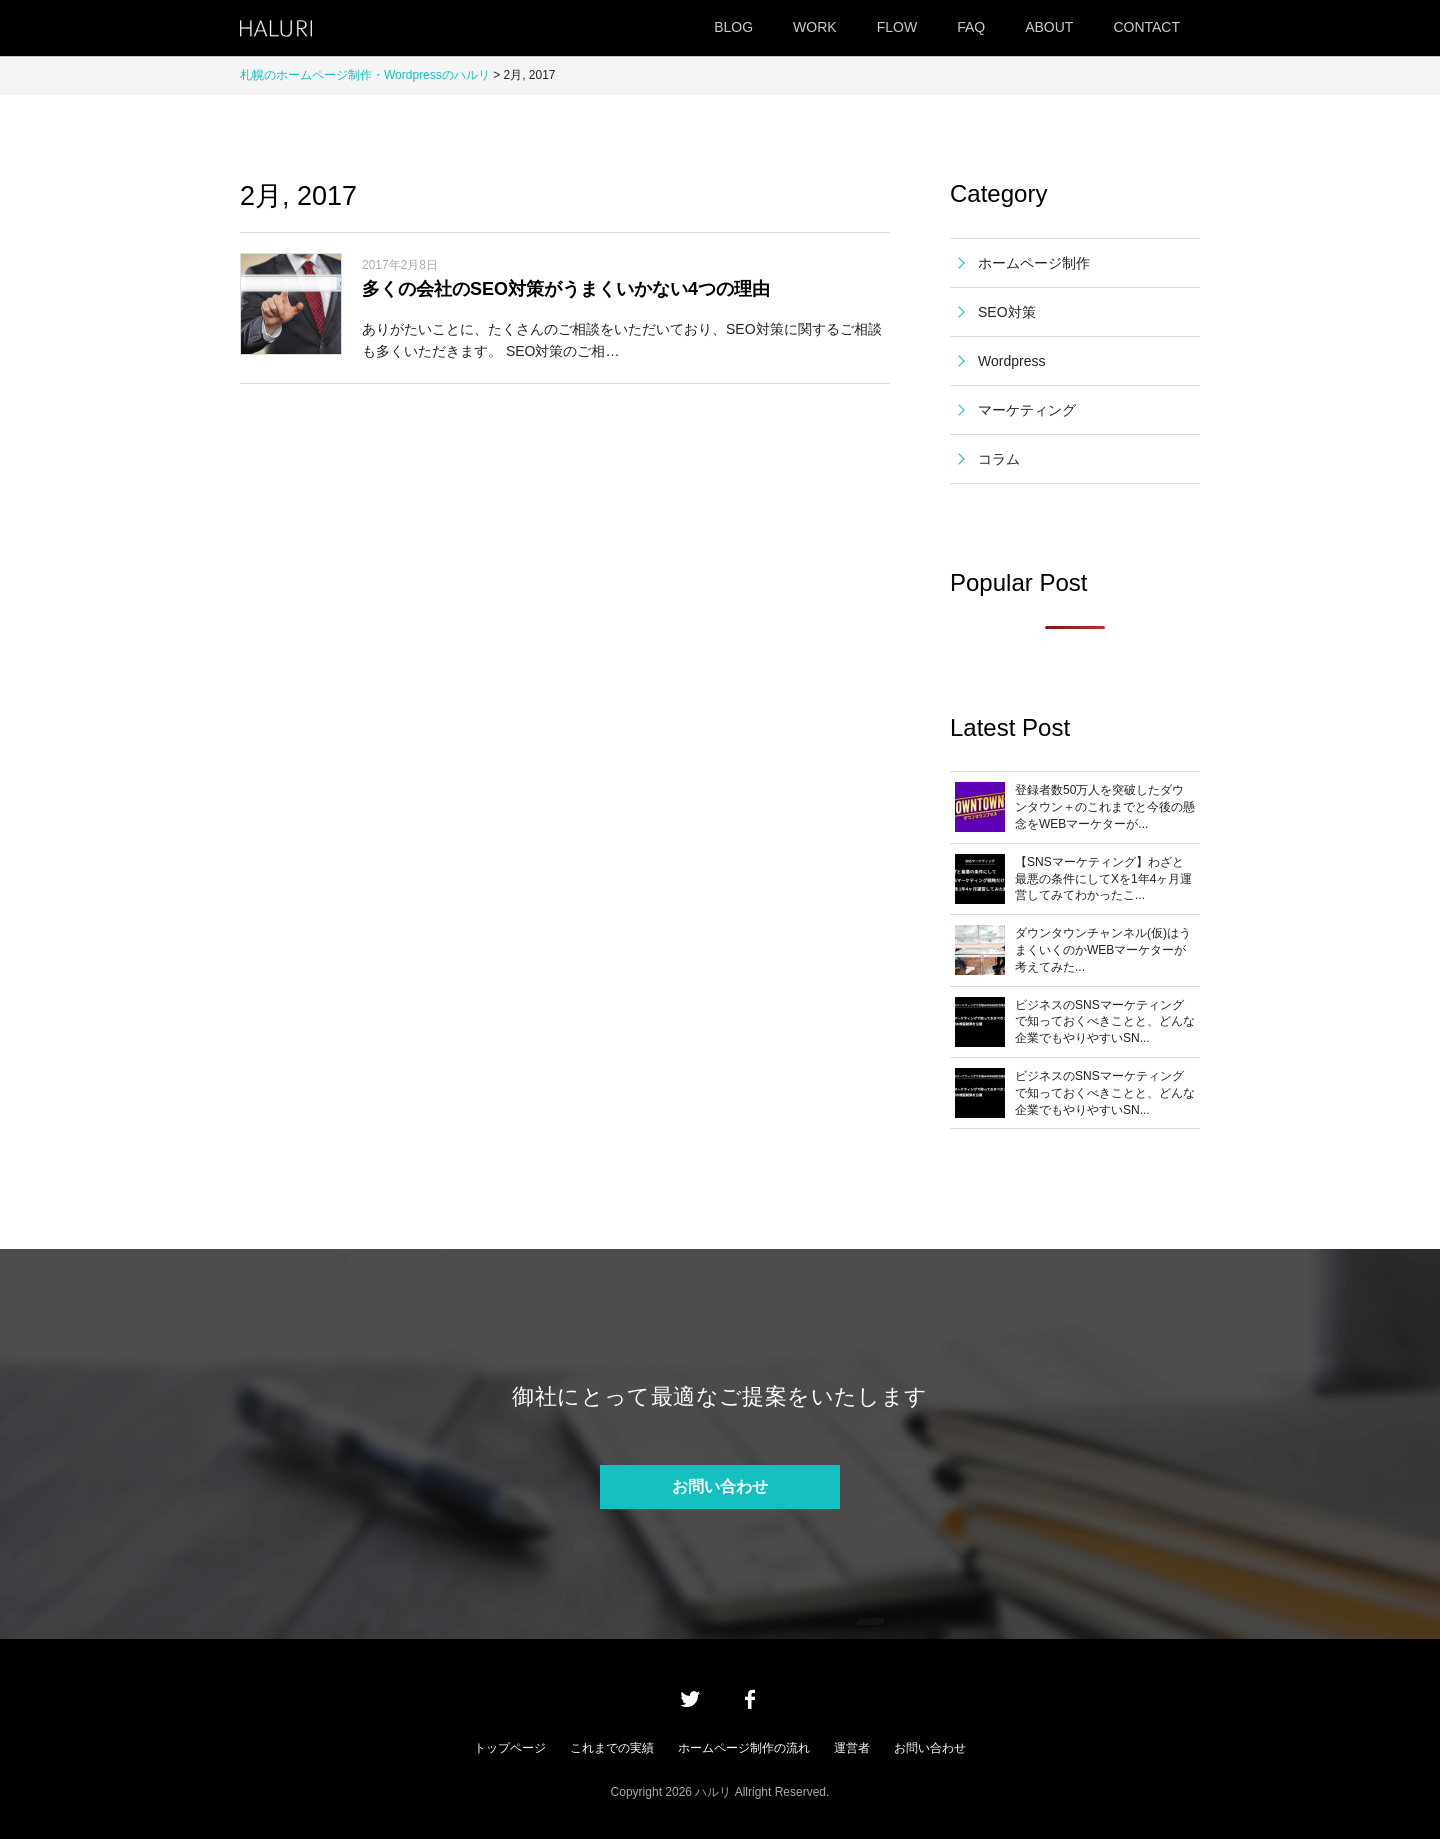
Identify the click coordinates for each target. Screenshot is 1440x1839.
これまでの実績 (612, 1748)
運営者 (852, 1748)
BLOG (733, 27)
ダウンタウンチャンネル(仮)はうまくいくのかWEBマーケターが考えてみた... (1103, 950)
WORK (815, 27)
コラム (999, 459)
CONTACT (1146, 27)
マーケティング (1027, 410)
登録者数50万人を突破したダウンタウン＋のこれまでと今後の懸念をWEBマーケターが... (1105, 807)
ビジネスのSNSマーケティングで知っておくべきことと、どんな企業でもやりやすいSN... (1105, 1022)
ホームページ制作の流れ (744, 1748)
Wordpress (1011, 361)
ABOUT (1049, 27)
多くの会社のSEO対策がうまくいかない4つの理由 (566, 289)
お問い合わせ (720, 1486)
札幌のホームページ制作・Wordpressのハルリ (365, 75)
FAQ (971, 27)
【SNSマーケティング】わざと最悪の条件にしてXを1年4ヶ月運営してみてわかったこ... (1103, 879)
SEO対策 (1007, 312)
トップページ (510, 1748)
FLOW (897, 27)
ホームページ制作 (1034, 263)
